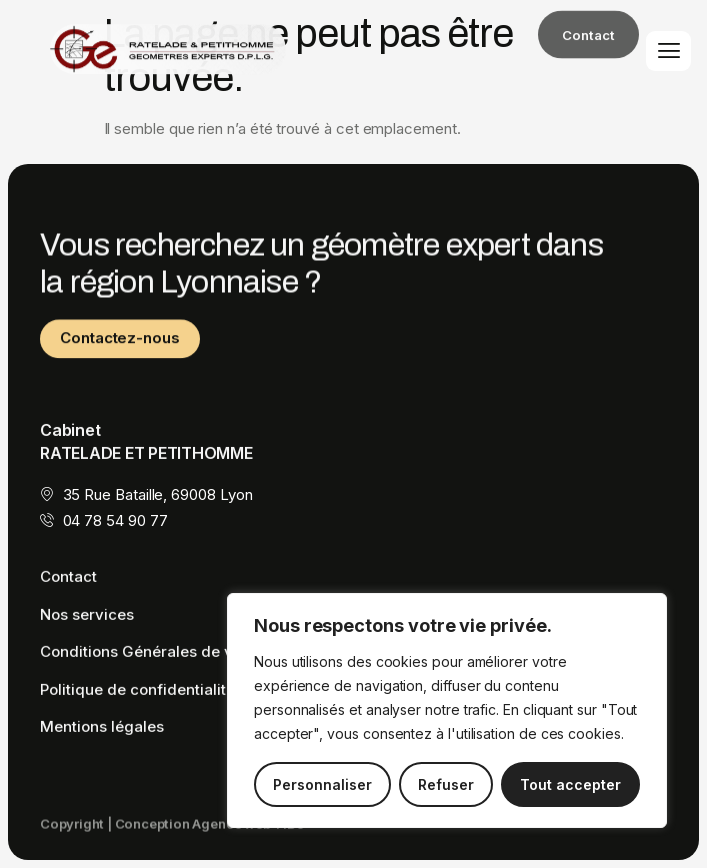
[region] (447, 710)
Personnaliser (322, 784)
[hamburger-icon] (668, 51)
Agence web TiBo (248, 829)
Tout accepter (570, 784)
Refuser (446, 784)
